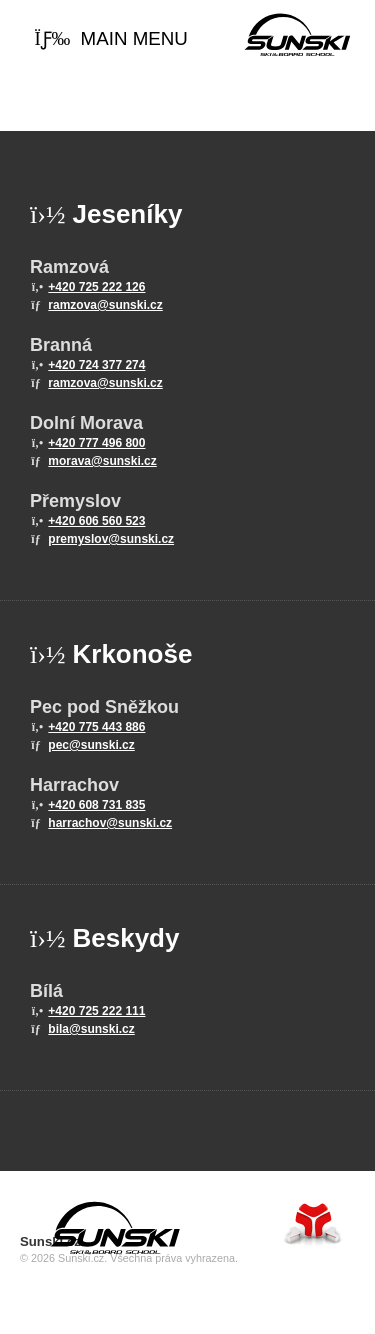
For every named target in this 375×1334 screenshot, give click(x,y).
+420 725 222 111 (96, 1011)
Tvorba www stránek (313, 1223)
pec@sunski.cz (91, 745)
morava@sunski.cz (102, 461)
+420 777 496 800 (96, 443)
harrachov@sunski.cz (110, 823)
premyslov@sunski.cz (111, 539)
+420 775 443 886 (96, 727)
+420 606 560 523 (96, 521)
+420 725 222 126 (96, 287)
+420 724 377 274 (96, 365)
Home (297, 35)
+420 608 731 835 (96, 805)
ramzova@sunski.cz (105, 305)
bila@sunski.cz (91, 1029)
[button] (111, 39)
